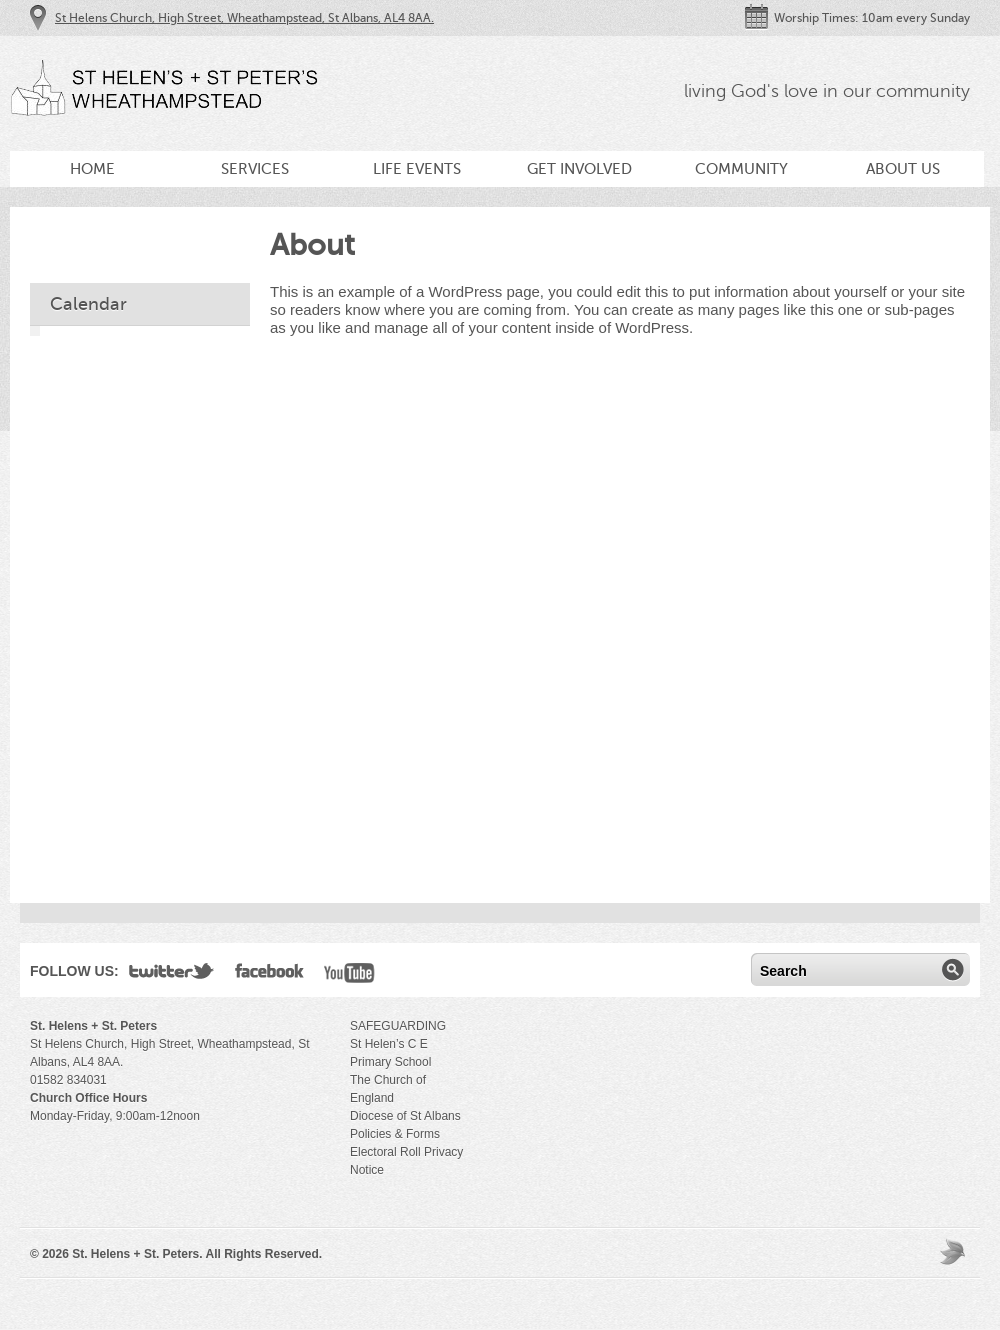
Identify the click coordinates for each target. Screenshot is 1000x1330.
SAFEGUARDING (398, 1026)
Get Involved (579, 169)
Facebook (269, 975)
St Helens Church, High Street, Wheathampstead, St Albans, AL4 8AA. (244, 18)
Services (255, 169)
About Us (903, 169)
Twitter (172, 975)
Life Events (417, 169)
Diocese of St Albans (405, 1116)
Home (92, 169)
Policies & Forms (395, 1134)
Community (741, 169)
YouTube (349, 975)
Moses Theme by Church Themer (955, 1251)
